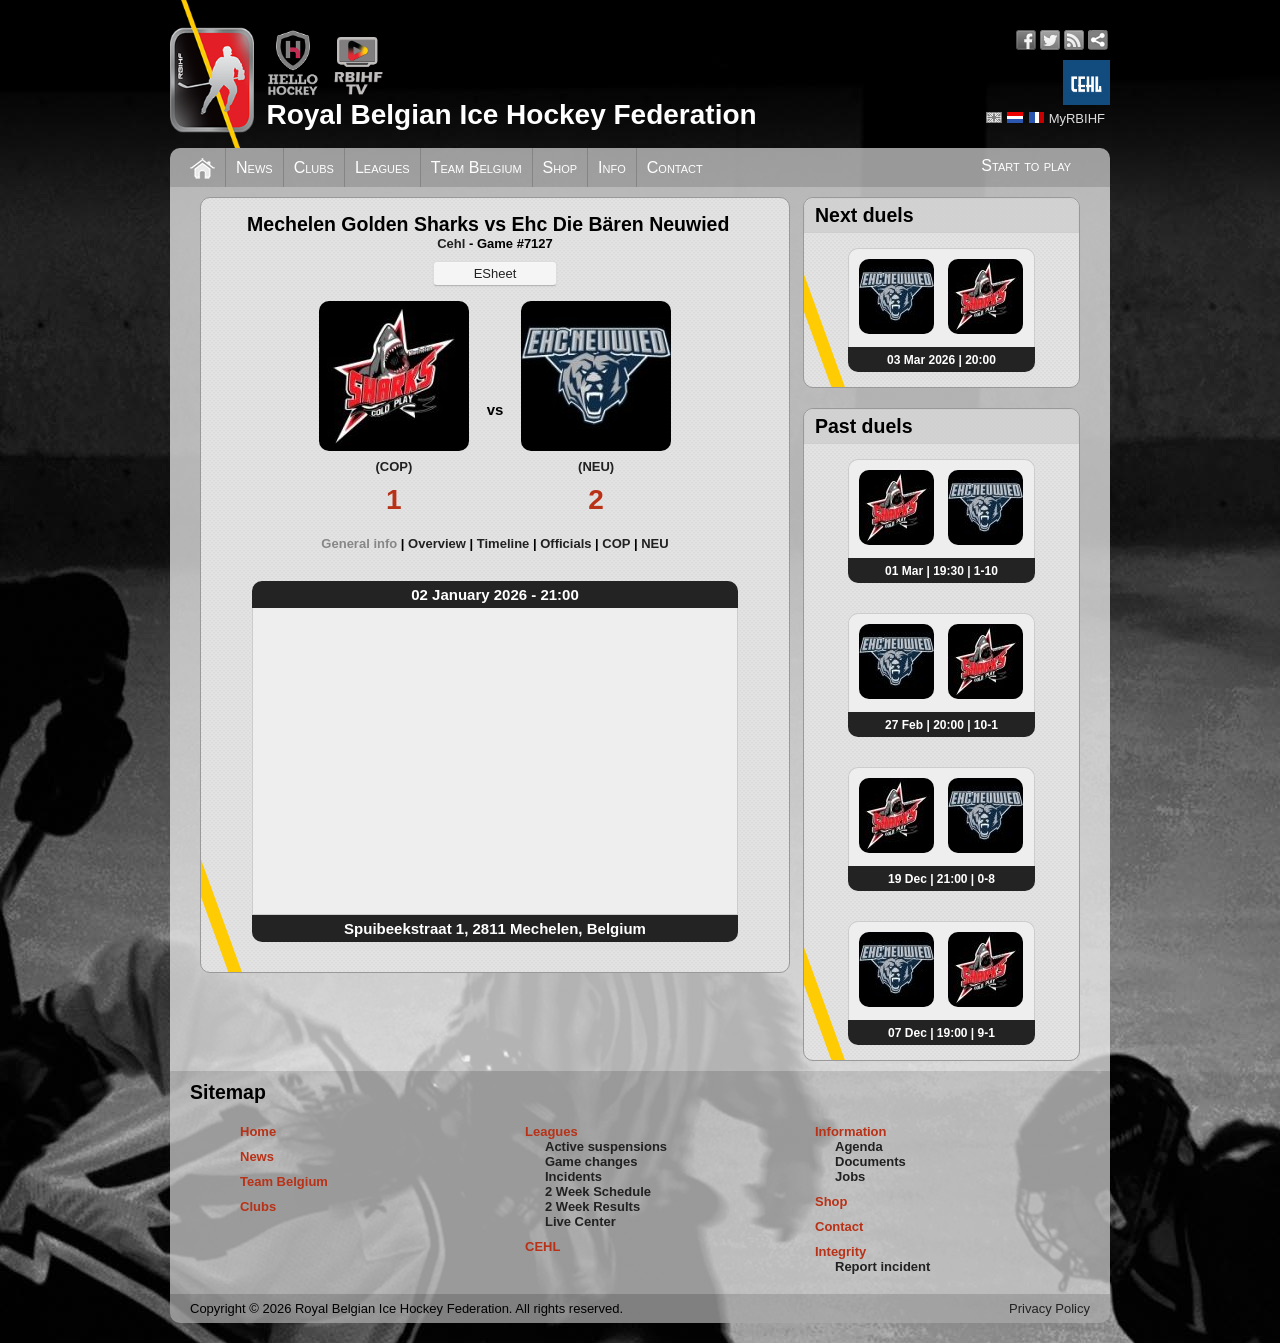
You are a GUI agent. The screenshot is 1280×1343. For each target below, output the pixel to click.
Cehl (451, 243)
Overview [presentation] (437, 543)
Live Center (580, 1221)
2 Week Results (592, 1206)
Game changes (591, 1161)
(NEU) (596, 466)
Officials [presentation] (565, 543)
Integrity (840, 1251)
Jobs (850, 1176)
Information (851, 1131)
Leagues (382, 167)
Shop (560, 167)
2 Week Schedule (598, 1191)
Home (258, 1131)
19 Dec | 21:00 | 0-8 (941, 879)
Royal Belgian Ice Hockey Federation (511, 114)
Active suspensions (606, 1146)
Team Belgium (476, 167)
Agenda (859, 1146)
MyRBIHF (1077, 118)
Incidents (573, 1176)
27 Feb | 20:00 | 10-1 (941, 725)
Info (612, 167)
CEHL (542, 1246)
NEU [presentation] (654, 543)
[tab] (364, 543)
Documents (870, 1161)
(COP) (393, 466)
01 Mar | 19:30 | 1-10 (941, 571)
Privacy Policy (1049, 1308)
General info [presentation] (359, 543)
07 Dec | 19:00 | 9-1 (941, 1033)
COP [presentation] (616, 543)
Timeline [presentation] (503, 543)
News (254, 167)
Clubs (314, 167)
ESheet (495, 273)
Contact (675, 167)
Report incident (882, 1266)
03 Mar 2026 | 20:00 (941, 360)
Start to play (1026, 165)
